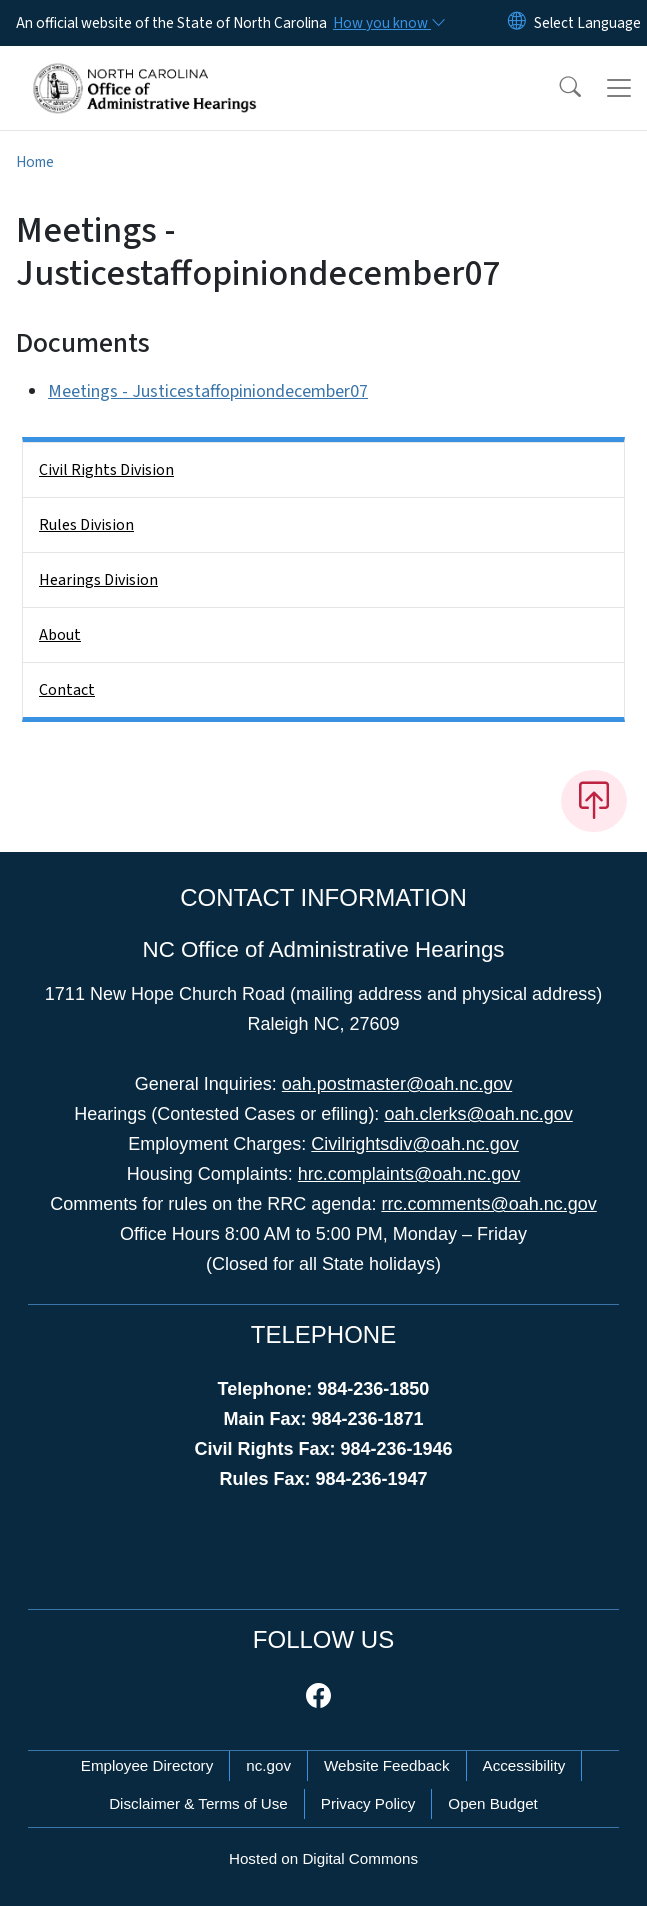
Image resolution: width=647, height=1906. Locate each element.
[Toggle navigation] (619, 88)
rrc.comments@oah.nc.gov (488, 1204)
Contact (67, 690)
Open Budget (493, 1803)
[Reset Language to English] (517, 23)
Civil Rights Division (106, 470)
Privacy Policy (368, 1803)
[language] (587, 23)
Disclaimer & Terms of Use (198, 1803)
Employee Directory (147, 1765)
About (60, 635)
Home (35, 162)
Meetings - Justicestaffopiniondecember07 (208, 391)
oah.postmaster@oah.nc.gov (397, 1084)
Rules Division (86, 525)
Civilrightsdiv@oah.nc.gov (414, 1144)
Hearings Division (98, 580)
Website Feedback (387, 1765)
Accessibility (524, 1765)
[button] (557, 88)
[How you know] (388, 23)
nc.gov (268, 1765)
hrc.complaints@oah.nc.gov (409, 1174)
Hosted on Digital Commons (323, 1858)
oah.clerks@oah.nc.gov (478, 1114)
